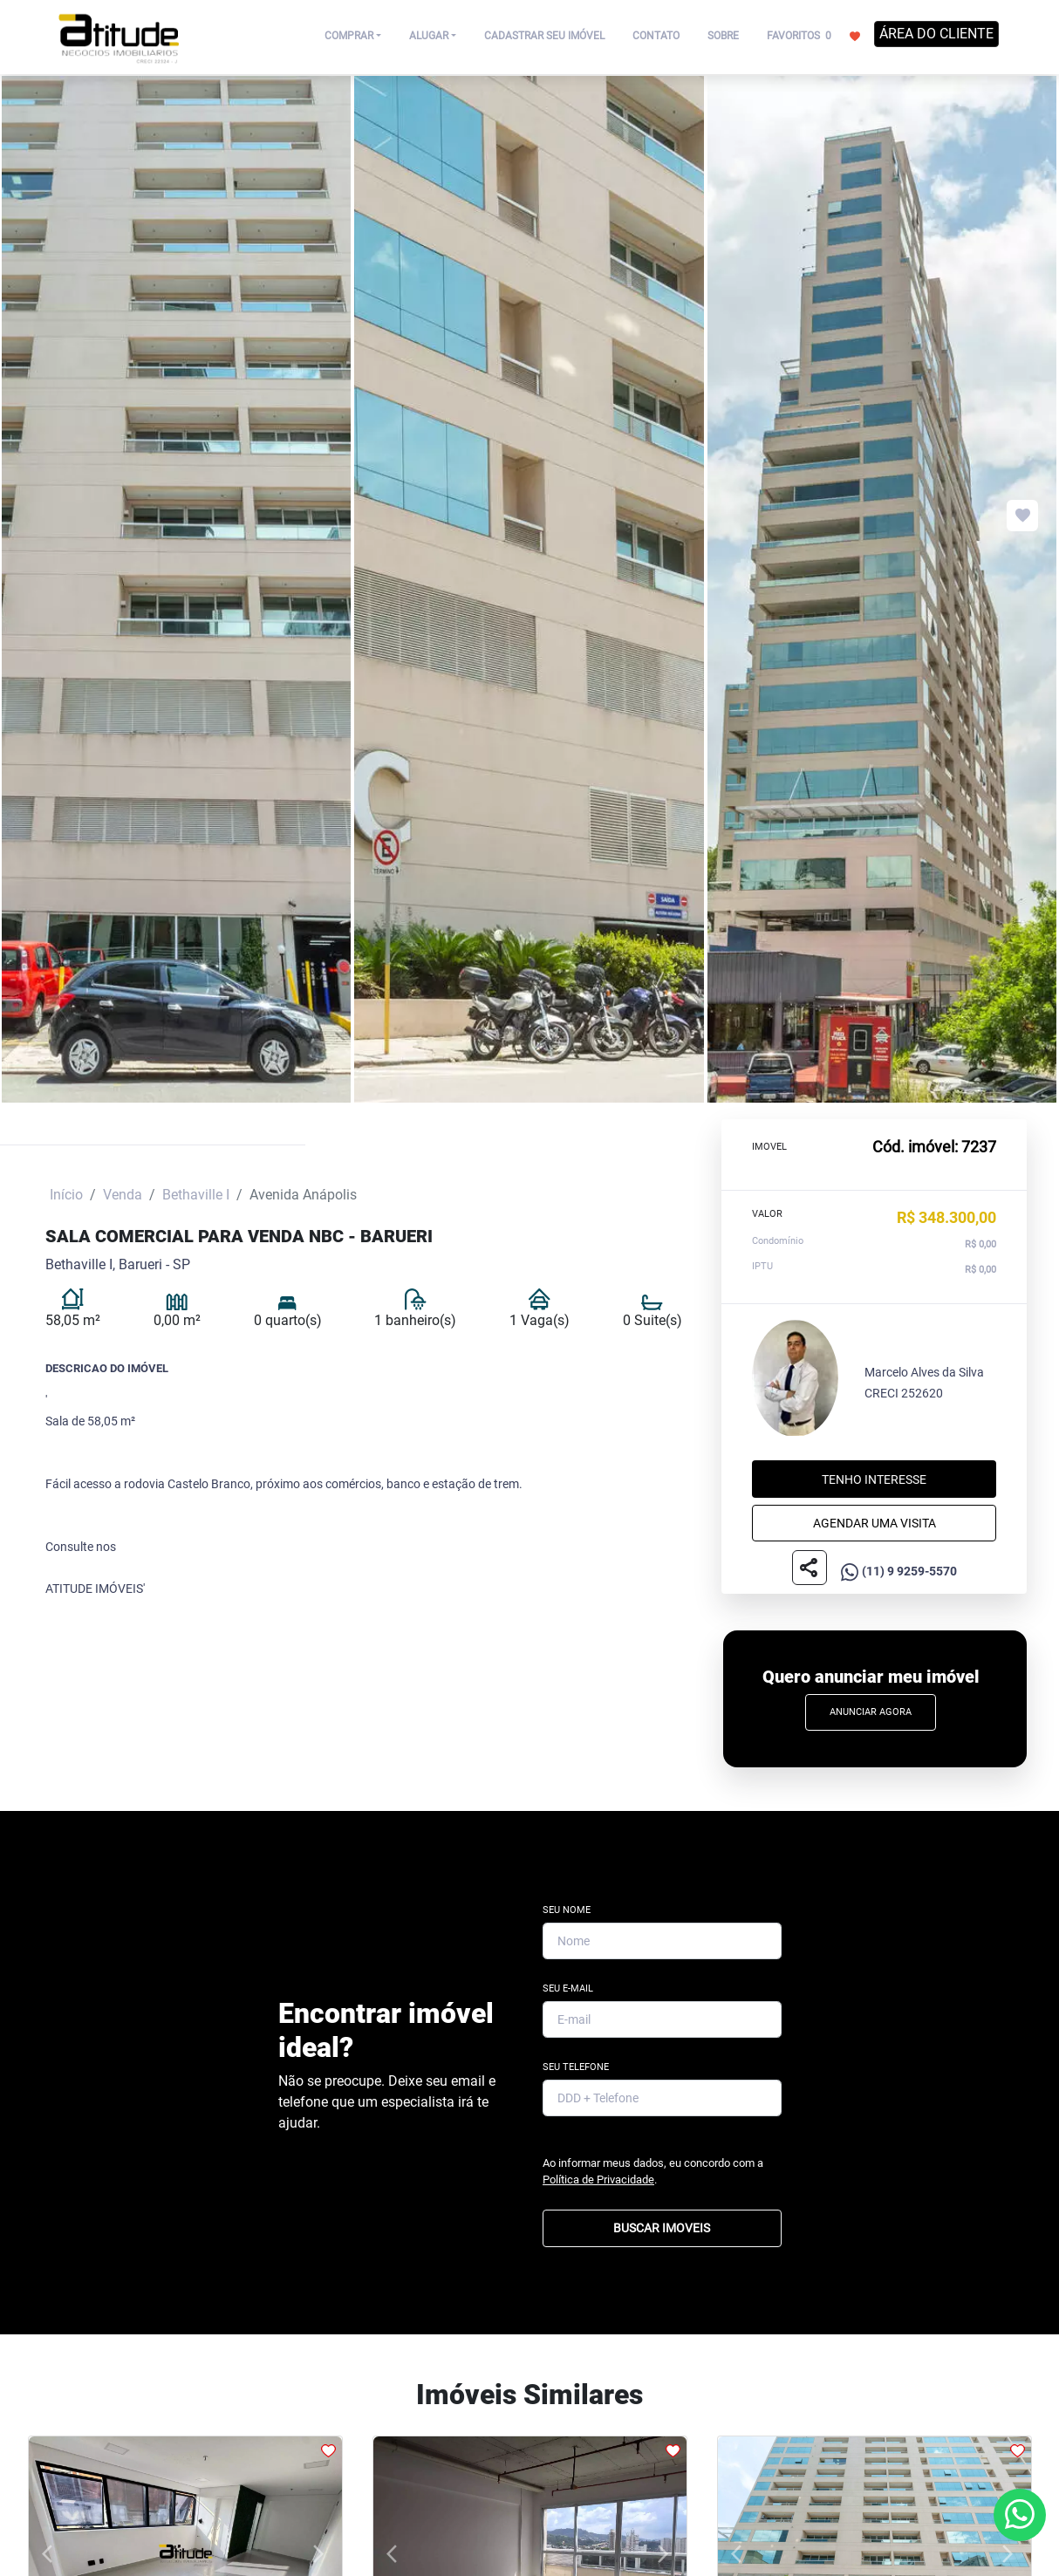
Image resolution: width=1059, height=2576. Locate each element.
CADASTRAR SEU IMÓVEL (544, 36)
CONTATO (656, 36)
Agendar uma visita (874, 1523)
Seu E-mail (568, 1988)
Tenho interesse (874, 1479)
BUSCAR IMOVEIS (661, 2228)
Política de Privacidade (598, 2179)
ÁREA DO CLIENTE (936, 33)
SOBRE (723, 36)
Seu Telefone (576, 2067)
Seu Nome (567, 1910)
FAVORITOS (813, 35)
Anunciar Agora (871, 1712)
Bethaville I (195, 1194)
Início (66, 1194)
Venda (122, 1194)
